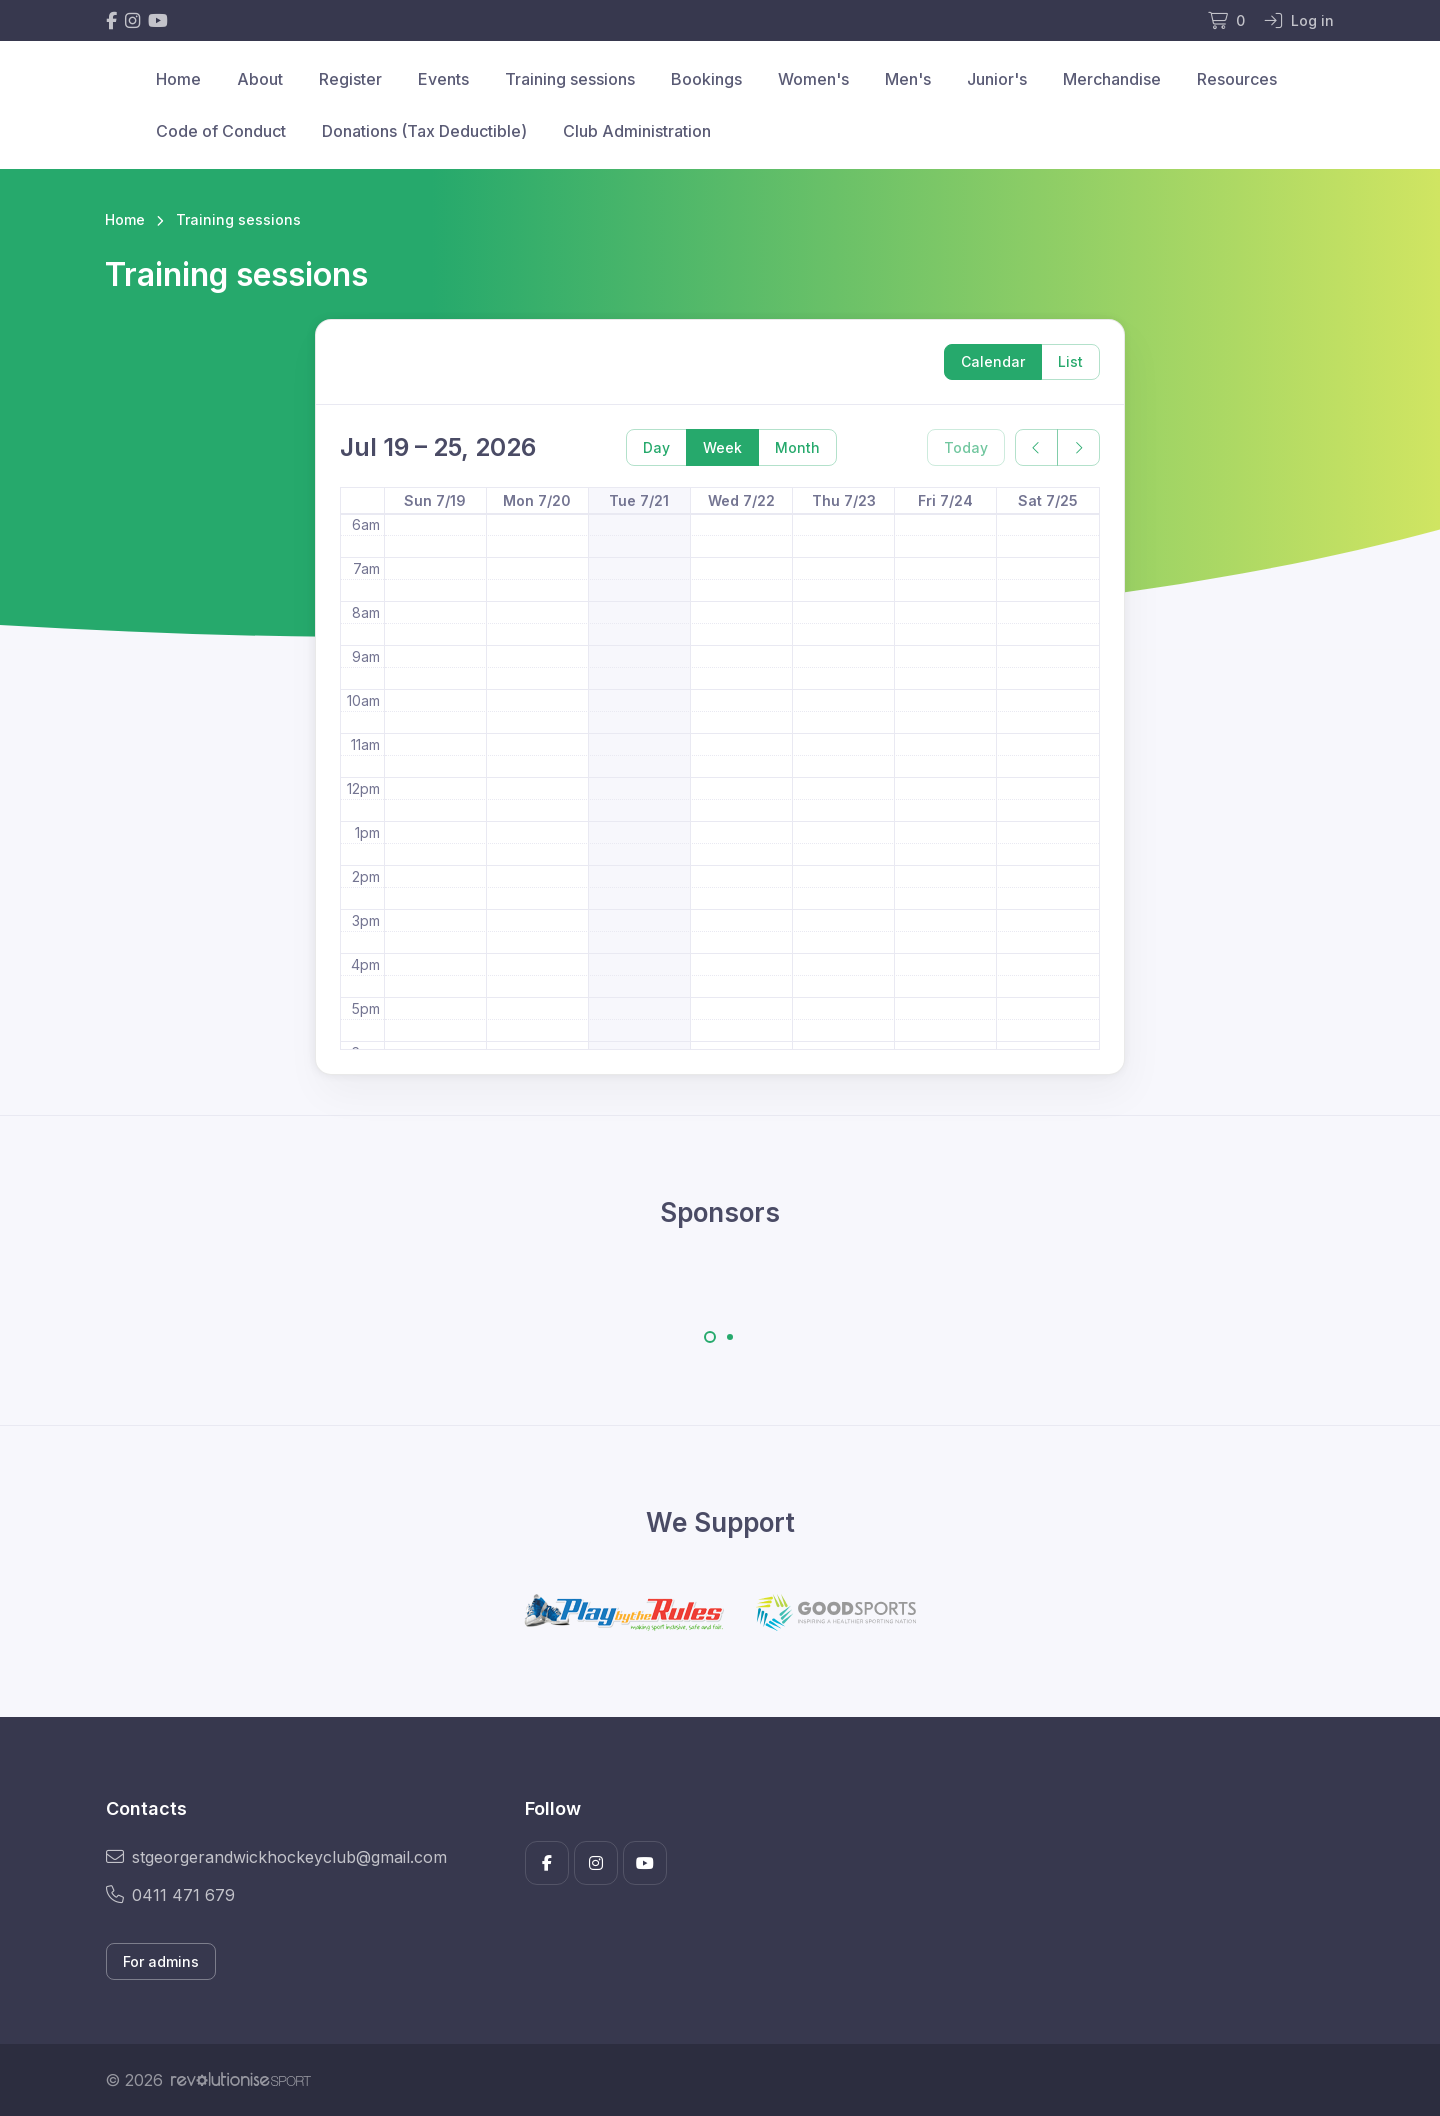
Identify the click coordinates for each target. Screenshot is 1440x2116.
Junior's (997, 79)
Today (966, 447)
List (1070, 361)
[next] (1078, 447)
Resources (1237, 79)
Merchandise (1112, 79)
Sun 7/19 (435, 500)
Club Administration (637, 131)
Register (350, 79)
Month (797, 447)
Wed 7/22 (741, 500)
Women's (813, 79)
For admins (161, 1961)
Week (722, 447)
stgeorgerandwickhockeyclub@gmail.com (276, 1857)
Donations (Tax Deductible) (424, 131)
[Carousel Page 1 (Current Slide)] (710, 1337)
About (260, 79)
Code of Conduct (221, 131)
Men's (908, 79)
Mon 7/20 (537, 500)
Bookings (706, 79)
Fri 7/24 (945, 500)
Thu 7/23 (844, 500)
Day (656, 447)
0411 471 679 (170, 1895)
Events (443, 79)
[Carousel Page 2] (730, 1337)
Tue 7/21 (639, 500)
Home (178, 79)
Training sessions (570, 79)
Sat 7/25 (1048, 500)
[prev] (1036, 447)
